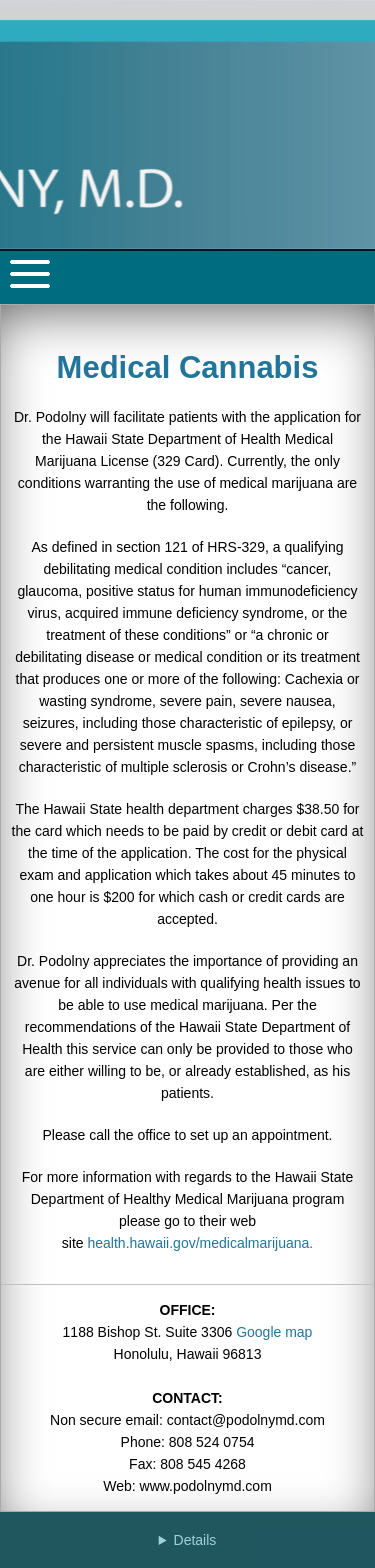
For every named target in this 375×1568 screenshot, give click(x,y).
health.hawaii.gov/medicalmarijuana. (201, 1243)
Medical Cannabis (188, 367)
